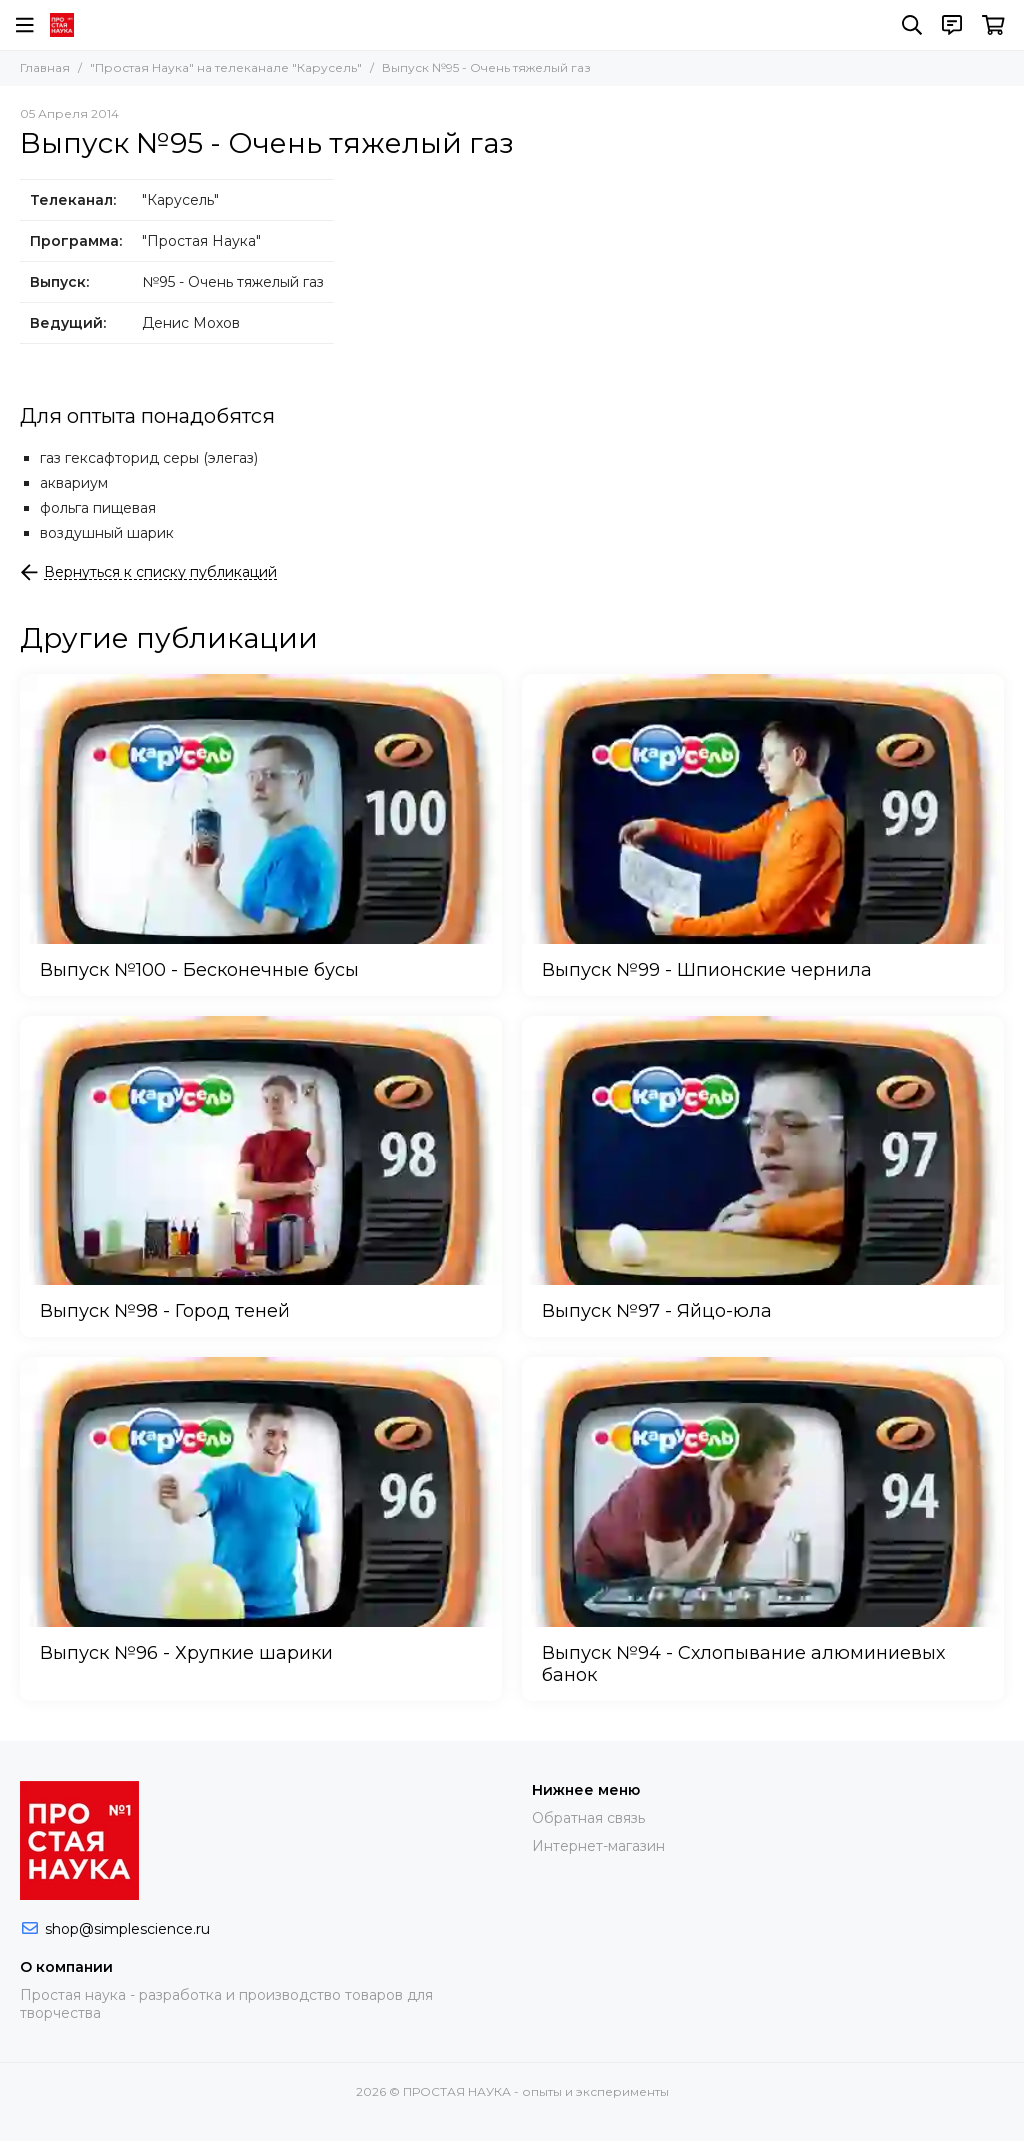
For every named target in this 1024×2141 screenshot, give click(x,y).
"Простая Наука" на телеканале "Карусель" (226, 67)
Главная (45, 67)
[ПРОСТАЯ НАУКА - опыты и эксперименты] (62, 25)
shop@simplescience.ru (127, 1929)
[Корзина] (993, 25)
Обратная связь (588, 1818)
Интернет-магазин (598, 1846)
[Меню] (25, 25)
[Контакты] (952, 25)
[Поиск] (912, 25)
